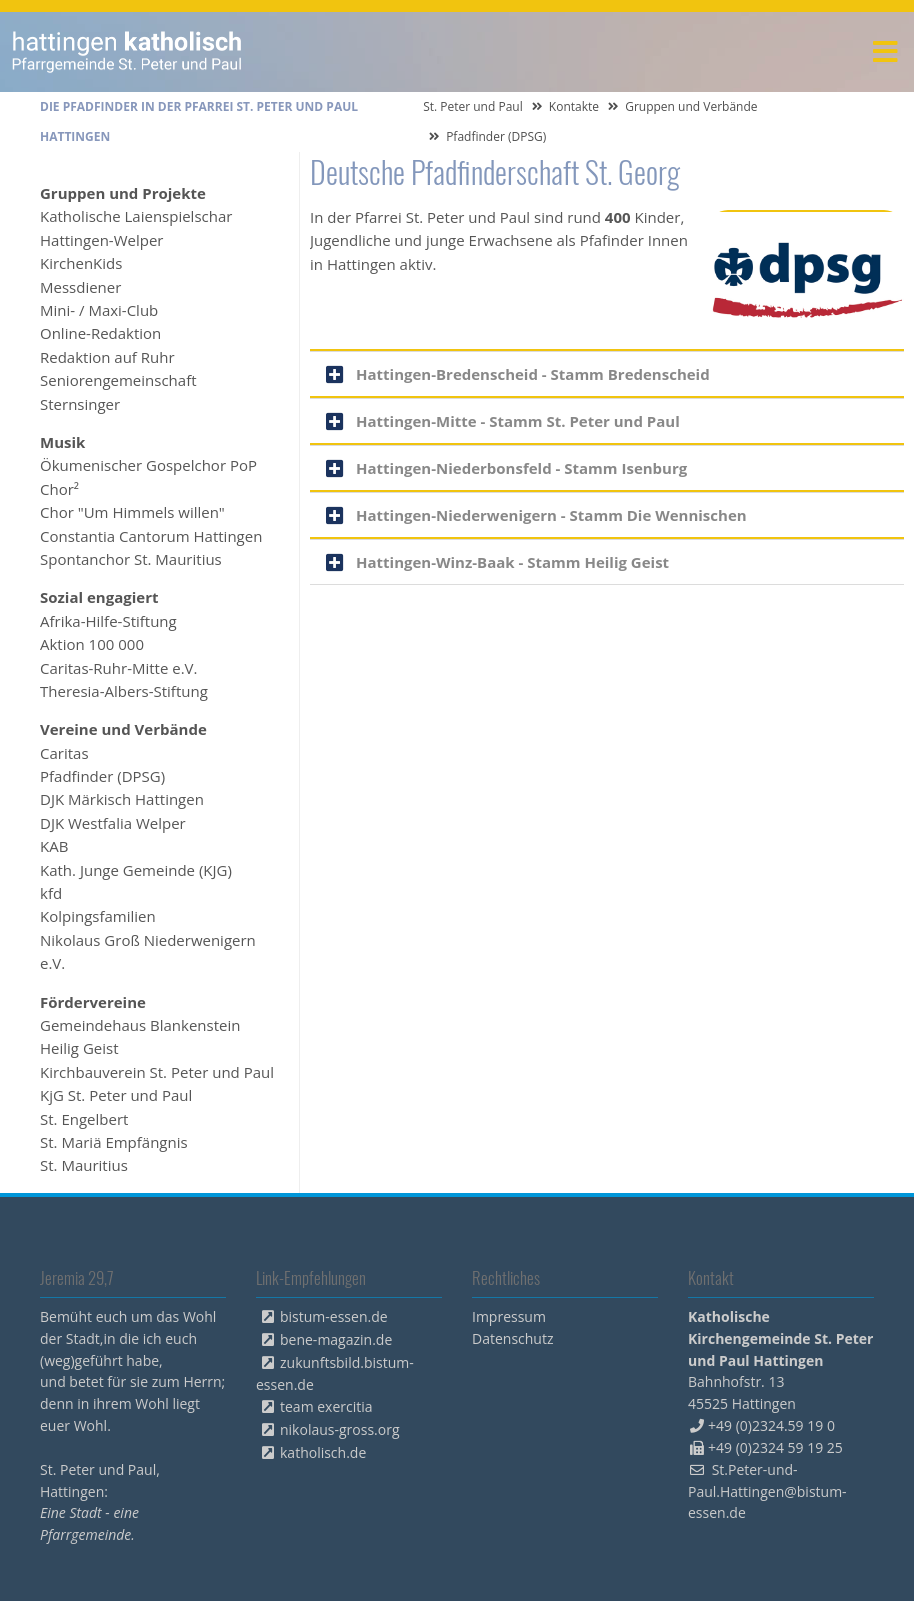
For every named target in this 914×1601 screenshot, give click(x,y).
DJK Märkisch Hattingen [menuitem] (122, 799)
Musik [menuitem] (62, 442)
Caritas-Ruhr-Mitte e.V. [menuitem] (119, 668)
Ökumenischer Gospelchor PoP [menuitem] (148, 465)
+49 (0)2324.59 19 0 (771, 1425)
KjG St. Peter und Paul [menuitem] (116, 1095)
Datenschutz (512, 1338)
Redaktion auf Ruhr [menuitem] (107, 357)
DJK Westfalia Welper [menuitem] (113, 823)
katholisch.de (323, 1452)
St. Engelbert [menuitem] (84, 1119)
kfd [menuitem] (51, 893)
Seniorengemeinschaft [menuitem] (118, 380)
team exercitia (326, 1406)
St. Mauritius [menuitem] (84, 1165)
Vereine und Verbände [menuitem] (123, 729)
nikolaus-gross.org (340, 1429)
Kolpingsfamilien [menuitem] (98, 916)
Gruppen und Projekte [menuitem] (123, 193)
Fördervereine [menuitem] (93, 1002)
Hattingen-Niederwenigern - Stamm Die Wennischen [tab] (551, 515)
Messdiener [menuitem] (80, 287)
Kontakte (574, 106)
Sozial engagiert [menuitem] (99, 597)
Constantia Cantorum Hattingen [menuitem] (151, 536)
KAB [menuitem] (54, 846)
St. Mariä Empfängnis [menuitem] (114, 1142)
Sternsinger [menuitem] (80, 404)
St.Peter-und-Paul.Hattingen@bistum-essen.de (767, 1491)
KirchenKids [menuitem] (81, 263)
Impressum (509, 1316)
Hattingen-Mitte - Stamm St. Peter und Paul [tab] (518, 421)
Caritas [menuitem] (64, 753)
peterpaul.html (127, 52)
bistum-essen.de (334, 1316)
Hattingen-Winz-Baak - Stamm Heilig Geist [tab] (512, 562)
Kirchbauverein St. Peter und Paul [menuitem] (157, 1072)
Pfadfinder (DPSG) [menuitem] (102, 776)
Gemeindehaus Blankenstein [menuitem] (140, 1025)
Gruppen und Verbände (691, 106)
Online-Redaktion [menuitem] (100, 333)
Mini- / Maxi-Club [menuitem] (99, 310)
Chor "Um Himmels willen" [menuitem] (132, 512)
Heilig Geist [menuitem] (79, 1048)
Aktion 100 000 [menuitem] (92, 644)
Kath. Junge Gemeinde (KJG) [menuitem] (136, 870)
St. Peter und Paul (473, 106)
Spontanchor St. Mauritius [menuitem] (131, 559)
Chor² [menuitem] (59, 489)
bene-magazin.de (336, 1339)
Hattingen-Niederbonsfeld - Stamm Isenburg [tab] (521, 468)
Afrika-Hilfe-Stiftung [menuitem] (108, 621)
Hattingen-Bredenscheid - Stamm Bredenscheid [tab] (533, 374)
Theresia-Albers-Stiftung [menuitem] (124, 691)
